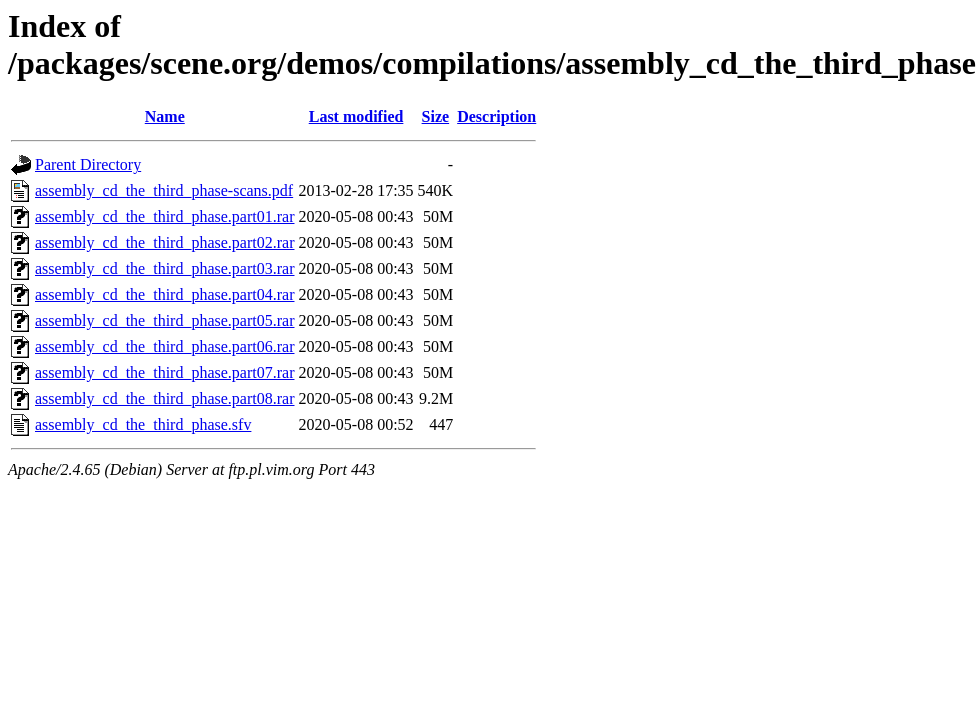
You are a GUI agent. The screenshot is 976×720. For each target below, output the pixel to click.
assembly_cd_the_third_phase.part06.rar (164, 346)
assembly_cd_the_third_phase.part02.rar (164, 242)
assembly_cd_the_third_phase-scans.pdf (164, 190)
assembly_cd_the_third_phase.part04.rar (164, 294)
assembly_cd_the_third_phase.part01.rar (164, 216)
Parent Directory (88, 164)
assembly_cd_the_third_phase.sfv (143, 424)
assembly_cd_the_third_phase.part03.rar (164, 268)
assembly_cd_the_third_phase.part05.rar (164, 320)
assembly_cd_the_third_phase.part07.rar (164, 372)
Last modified (356, 116)
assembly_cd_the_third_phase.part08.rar (164, 398)
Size (436, 116)
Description (496, 116)
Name (165, 116)
